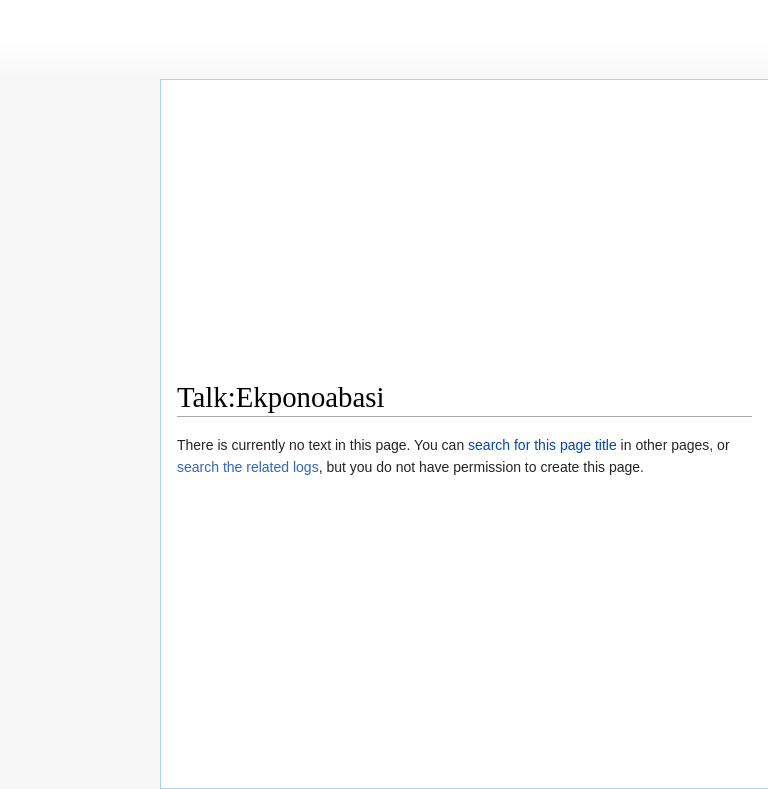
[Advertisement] (465, 236)
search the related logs (248, 467)
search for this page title (542, 445)
